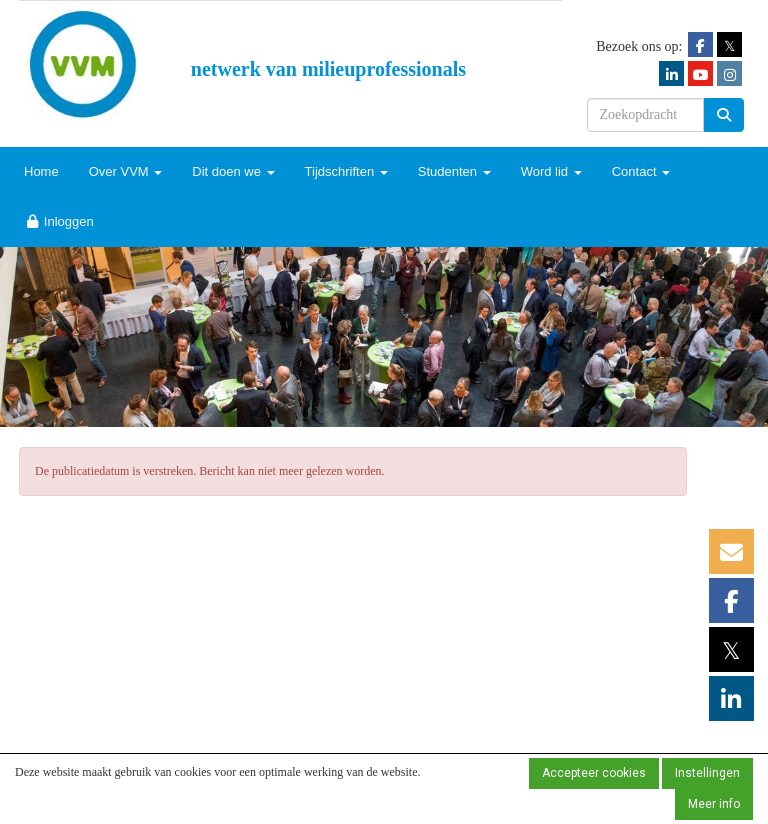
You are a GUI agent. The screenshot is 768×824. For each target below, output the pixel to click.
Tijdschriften (346, 171)
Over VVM (126, 171)
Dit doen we (233, 171)
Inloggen (59, 221)
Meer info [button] (714, 804)
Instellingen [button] (707, 773)
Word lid (551, 171)
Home (41, 171)
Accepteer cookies (594, 773)
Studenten (454, 171)
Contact (641, 171)
